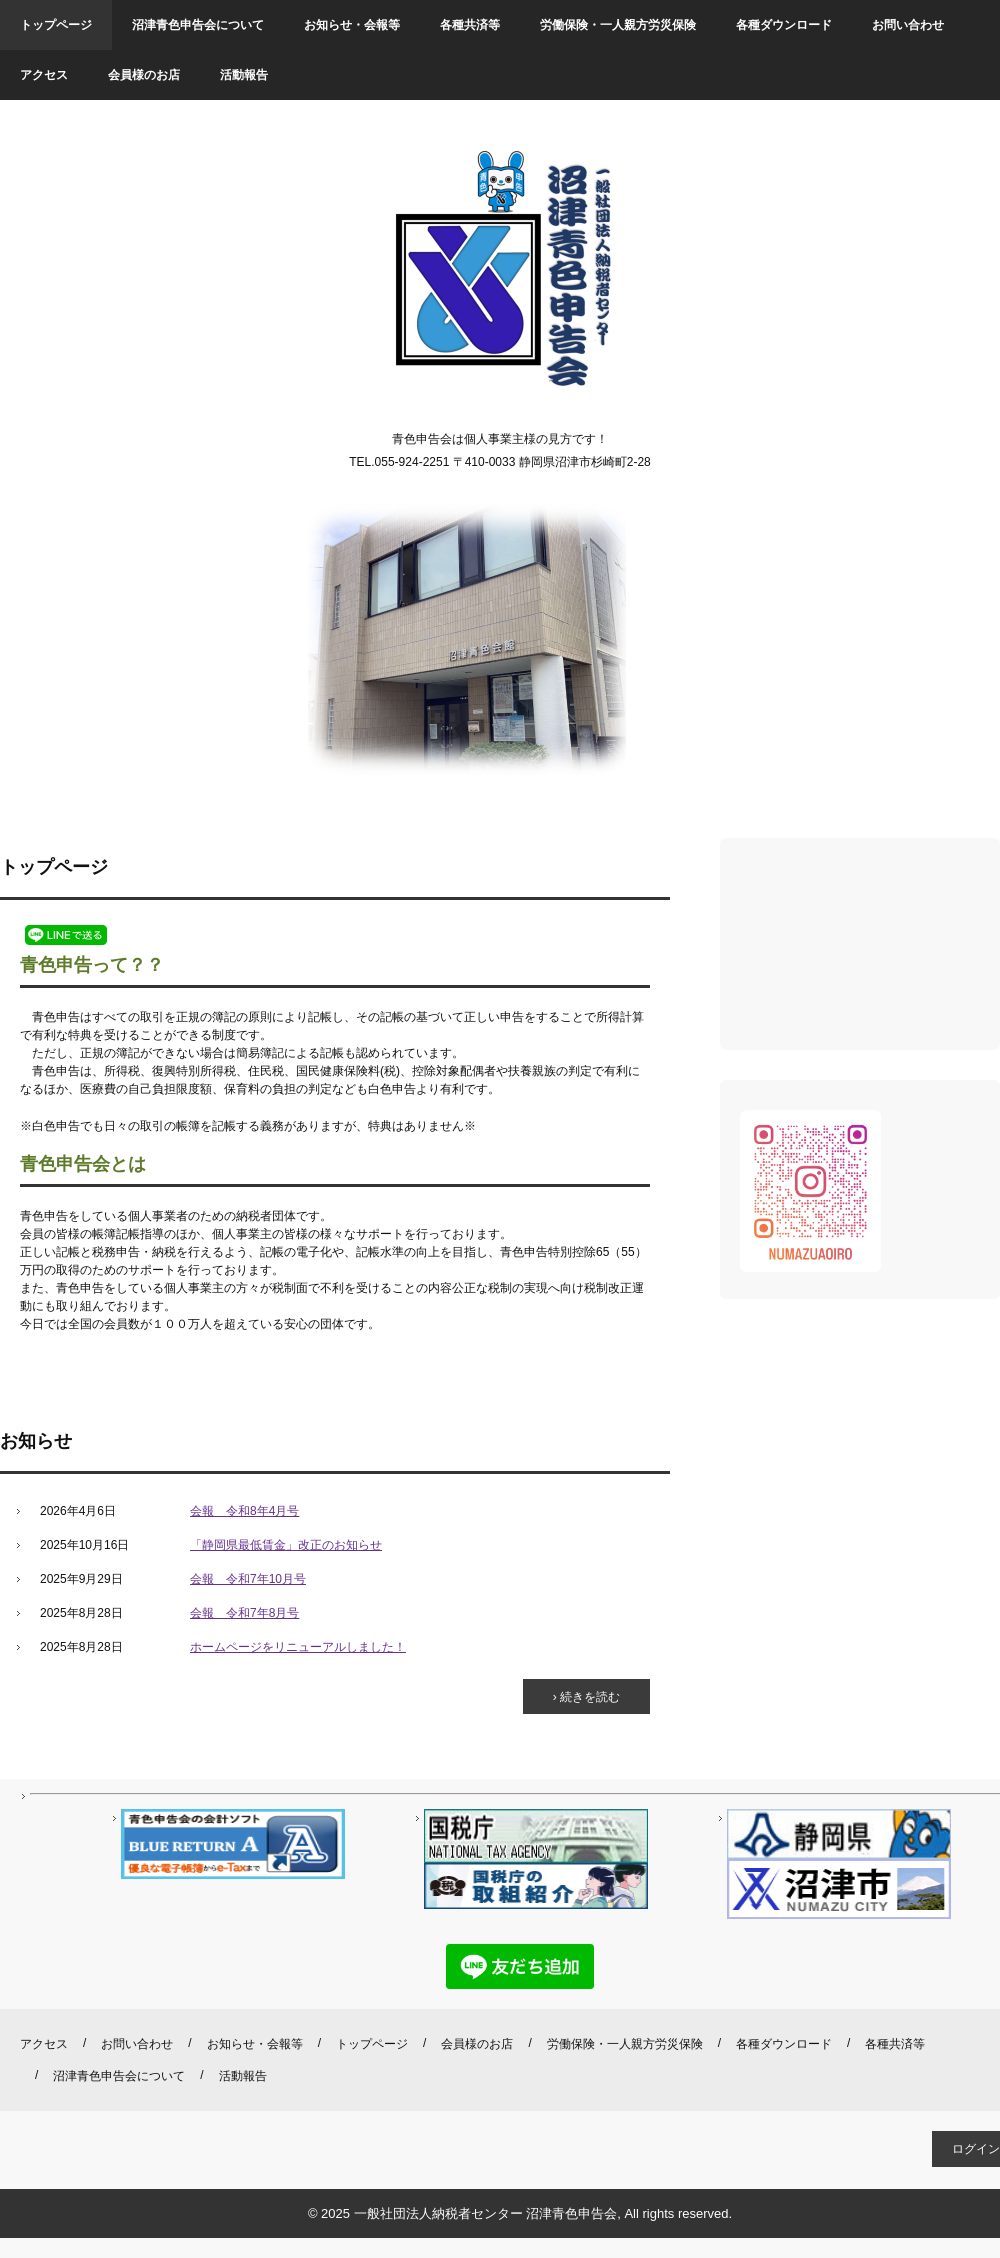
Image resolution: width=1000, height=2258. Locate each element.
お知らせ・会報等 (352, 25)
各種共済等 (470, 25)
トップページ (56, 25)
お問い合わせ (908, 25)
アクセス (44, 75)
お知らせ (36, 1441)
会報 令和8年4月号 (244, 1511)
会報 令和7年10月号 (248, 1579)
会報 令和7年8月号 (244, 1613)
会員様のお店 (144, 75)
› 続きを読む (586, 1697)
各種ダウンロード (784, 25)
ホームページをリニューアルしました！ (298, 1647)
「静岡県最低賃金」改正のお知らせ (286, 1545)
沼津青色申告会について (198, 25)
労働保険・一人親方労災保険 (618, 25)
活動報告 (244, 75)
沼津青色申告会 (500, 270)
